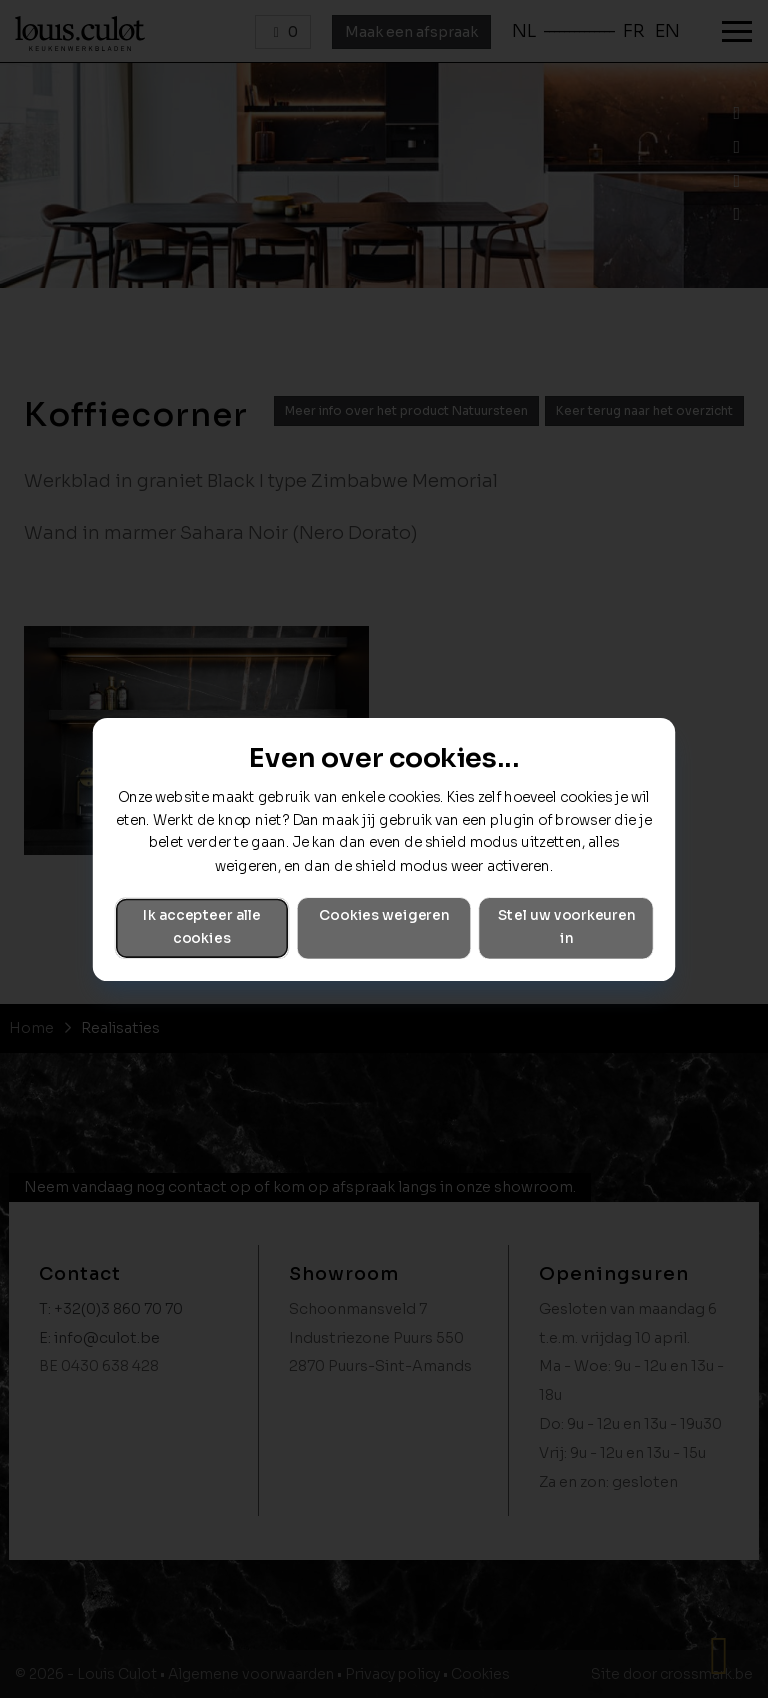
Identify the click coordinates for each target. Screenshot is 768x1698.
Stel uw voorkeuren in (566, 927)
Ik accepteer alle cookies (202, 927)
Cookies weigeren (384, 915)
